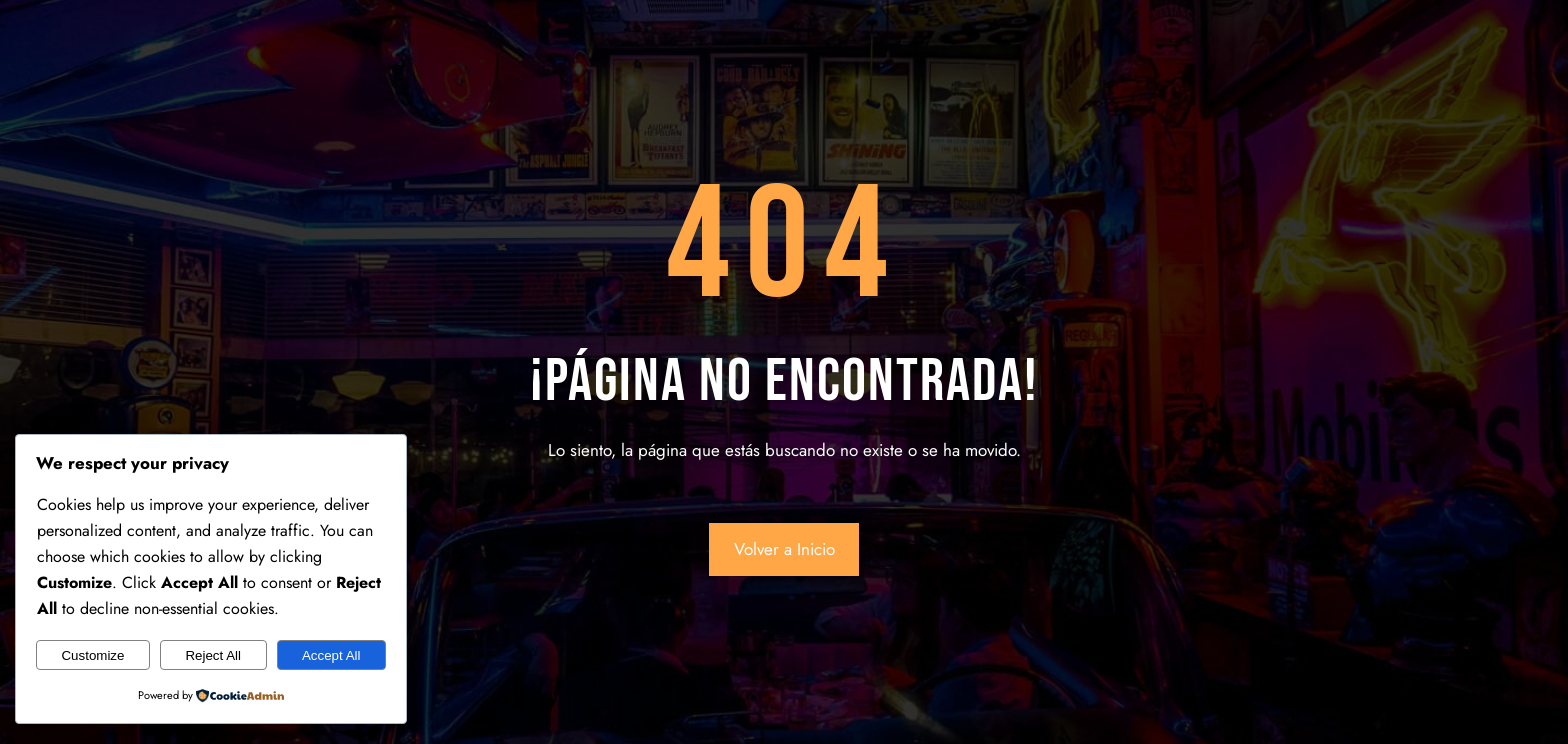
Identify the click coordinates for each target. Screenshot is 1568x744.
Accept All (331, 655)
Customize (92, 655)
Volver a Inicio (784, 549)
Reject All (213, 655)
